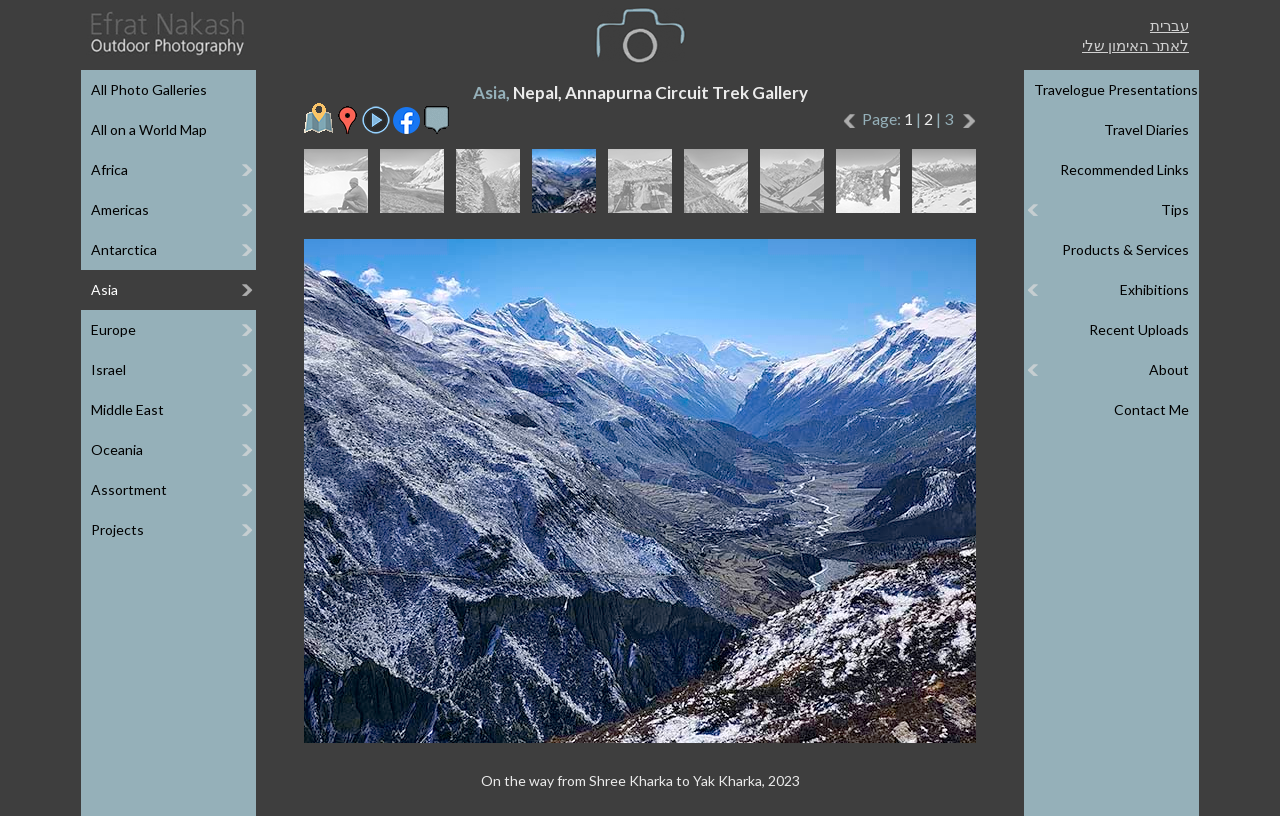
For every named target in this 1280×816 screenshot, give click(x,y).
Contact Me (1151, 409)
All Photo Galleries (149, 89)
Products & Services (1125, 249)
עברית (1169, 25)
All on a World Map (149, 129)
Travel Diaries (1146, 129)
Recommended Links (1124, 169)
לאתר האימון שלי (1135, 45)
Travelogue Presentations (1116, 89)
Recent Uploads (1139, 329)
